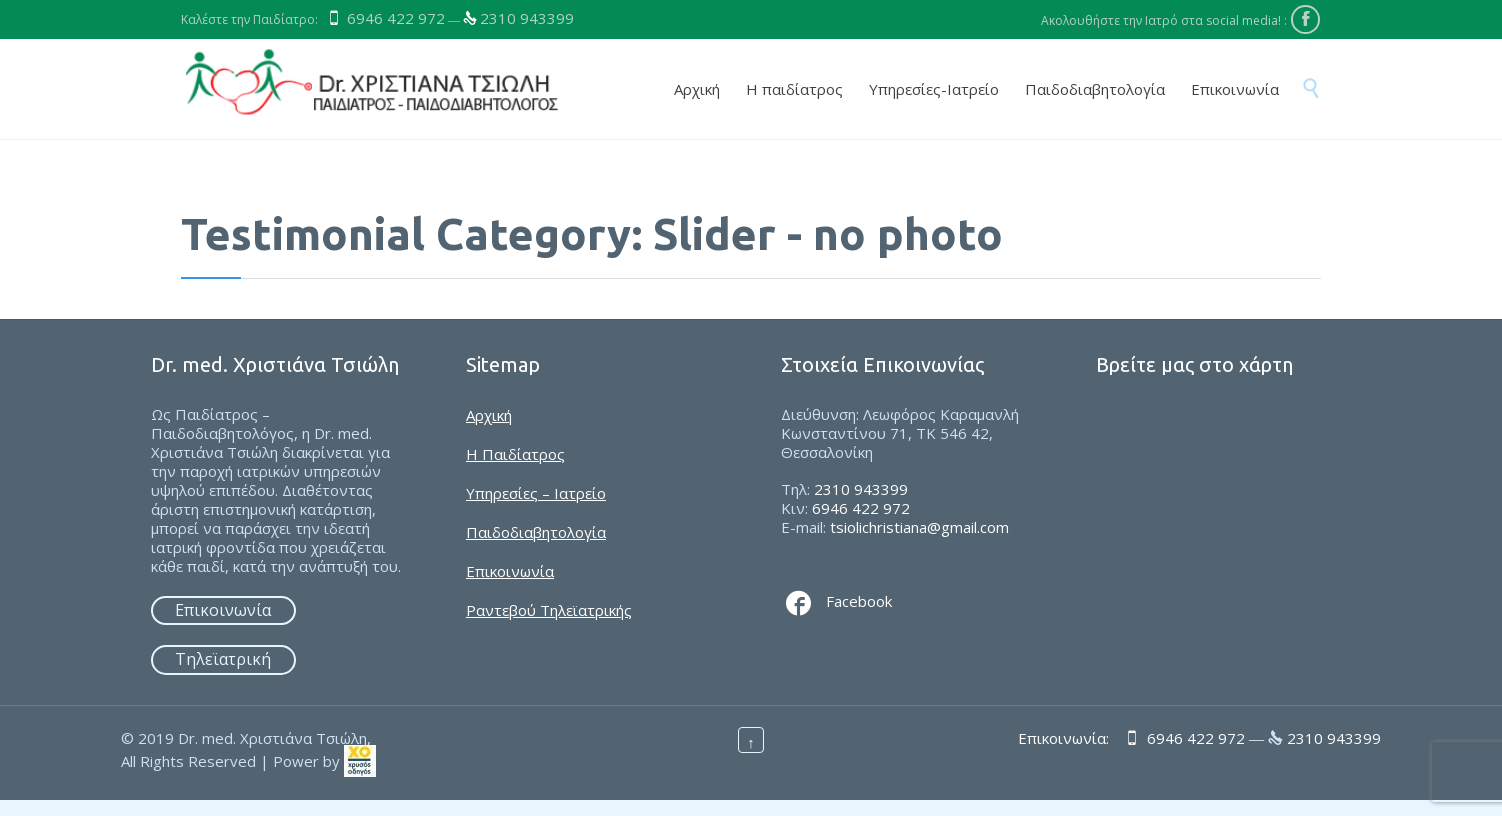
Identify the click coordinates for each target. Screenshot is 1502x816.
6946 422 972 (396, 18)
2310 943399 (527, 18)
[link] (360, 760)
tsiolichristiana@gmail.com (919, 527)
